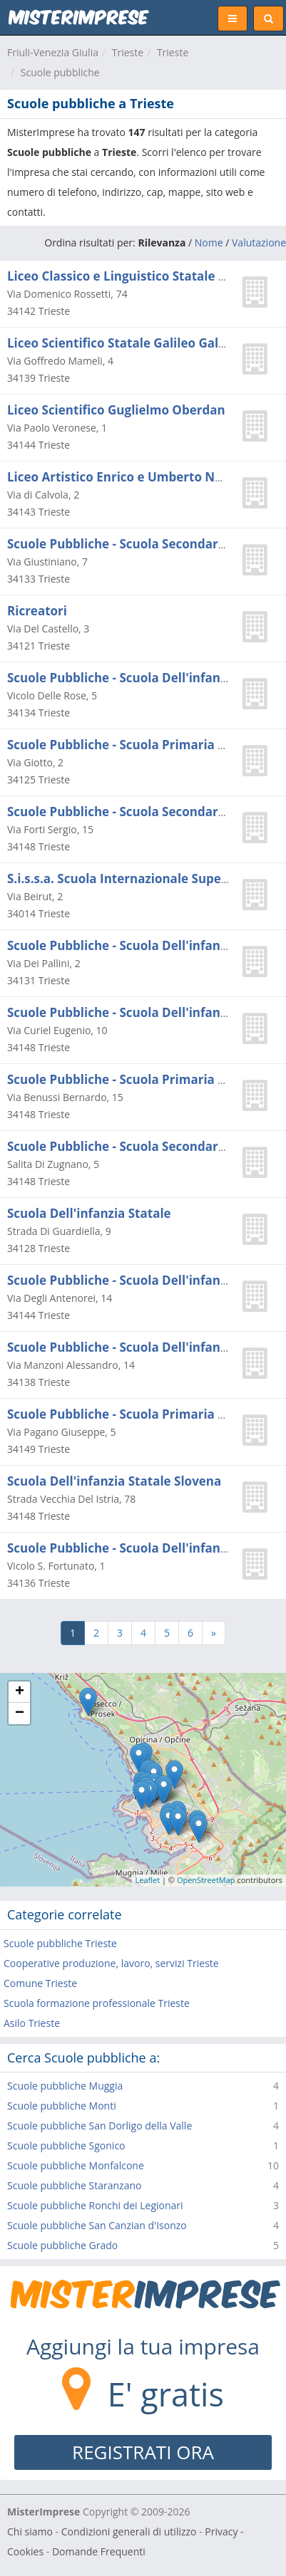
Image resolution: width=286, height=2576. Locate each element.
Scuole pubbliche (60, 72)
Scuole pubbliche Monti (61, 2105)
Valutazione (259, 242)
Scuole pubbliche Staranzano (74, 2185)
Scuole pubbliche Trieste (60, 1943)
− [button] (19, 1713)
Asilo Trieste (32, 2023)
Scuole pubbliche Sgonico (66, 2145)
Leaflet (148, 1879)
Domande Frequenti (98, 2551)
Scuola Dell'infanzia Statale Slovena (114, 1481)
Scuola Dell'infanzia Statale (89, 1213)
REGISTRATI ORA (143, 2452)
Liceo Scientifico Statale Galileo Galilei (122, 343)
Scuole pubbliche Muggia (65, 2085)
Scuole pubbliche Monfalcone (75, 2165)
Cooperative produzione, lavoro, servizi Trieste (111, 1963)
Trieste (127, 52)
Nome (209, 242)
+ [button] (19, 1692)
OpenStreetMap (206, 1879)
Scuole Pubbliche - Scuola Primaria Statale (133, 744)
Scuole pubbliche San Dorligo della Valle (99, 2125)
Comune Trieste (40, 1983)
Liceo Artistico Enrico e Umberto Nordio (127, 477)
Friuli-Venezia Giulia (52, 52)
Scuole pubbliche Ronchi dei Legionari (95, 2205)
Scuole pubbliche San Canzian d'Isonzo (97, 2225)
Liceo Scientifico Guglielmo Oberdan (116, 410)
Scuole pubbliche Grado (62, 2245)
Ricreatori (37, 611)
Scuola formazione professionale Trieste (97, 2003)
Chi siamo (30, 2531)
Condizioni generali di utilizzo (129, 2531)
